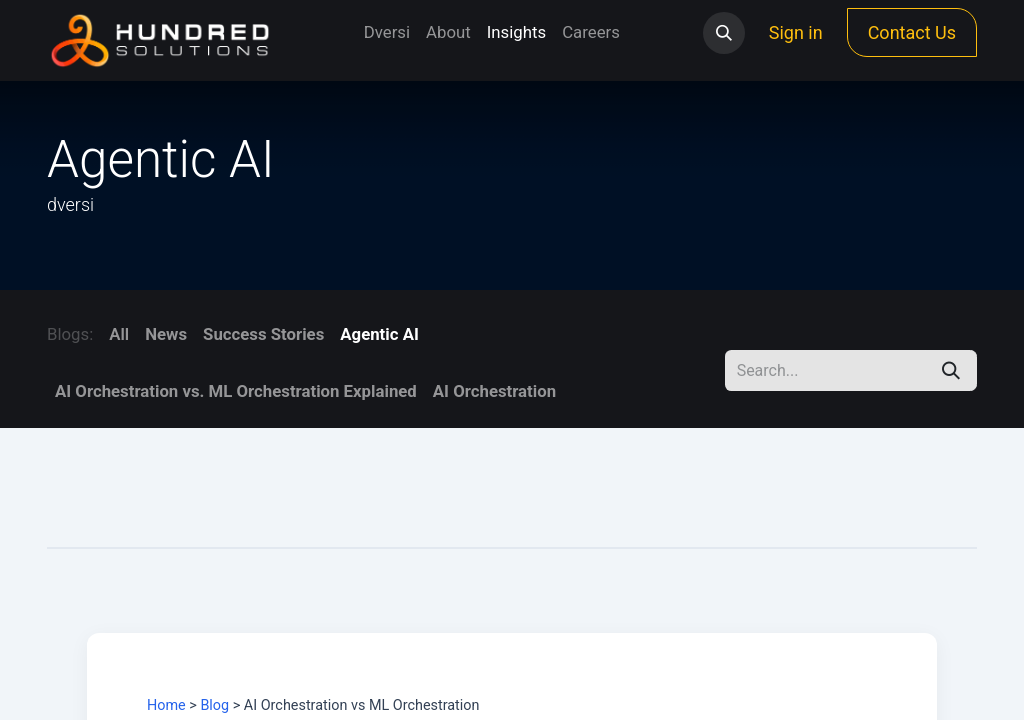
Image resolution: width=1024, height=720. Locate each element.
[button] (724, 33)
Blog (214, 705)
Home (166, 705)
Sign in (796, 32)
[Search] (951, 370)
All (119, 334)
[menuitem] (387, 32)
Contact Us (912, 32)
